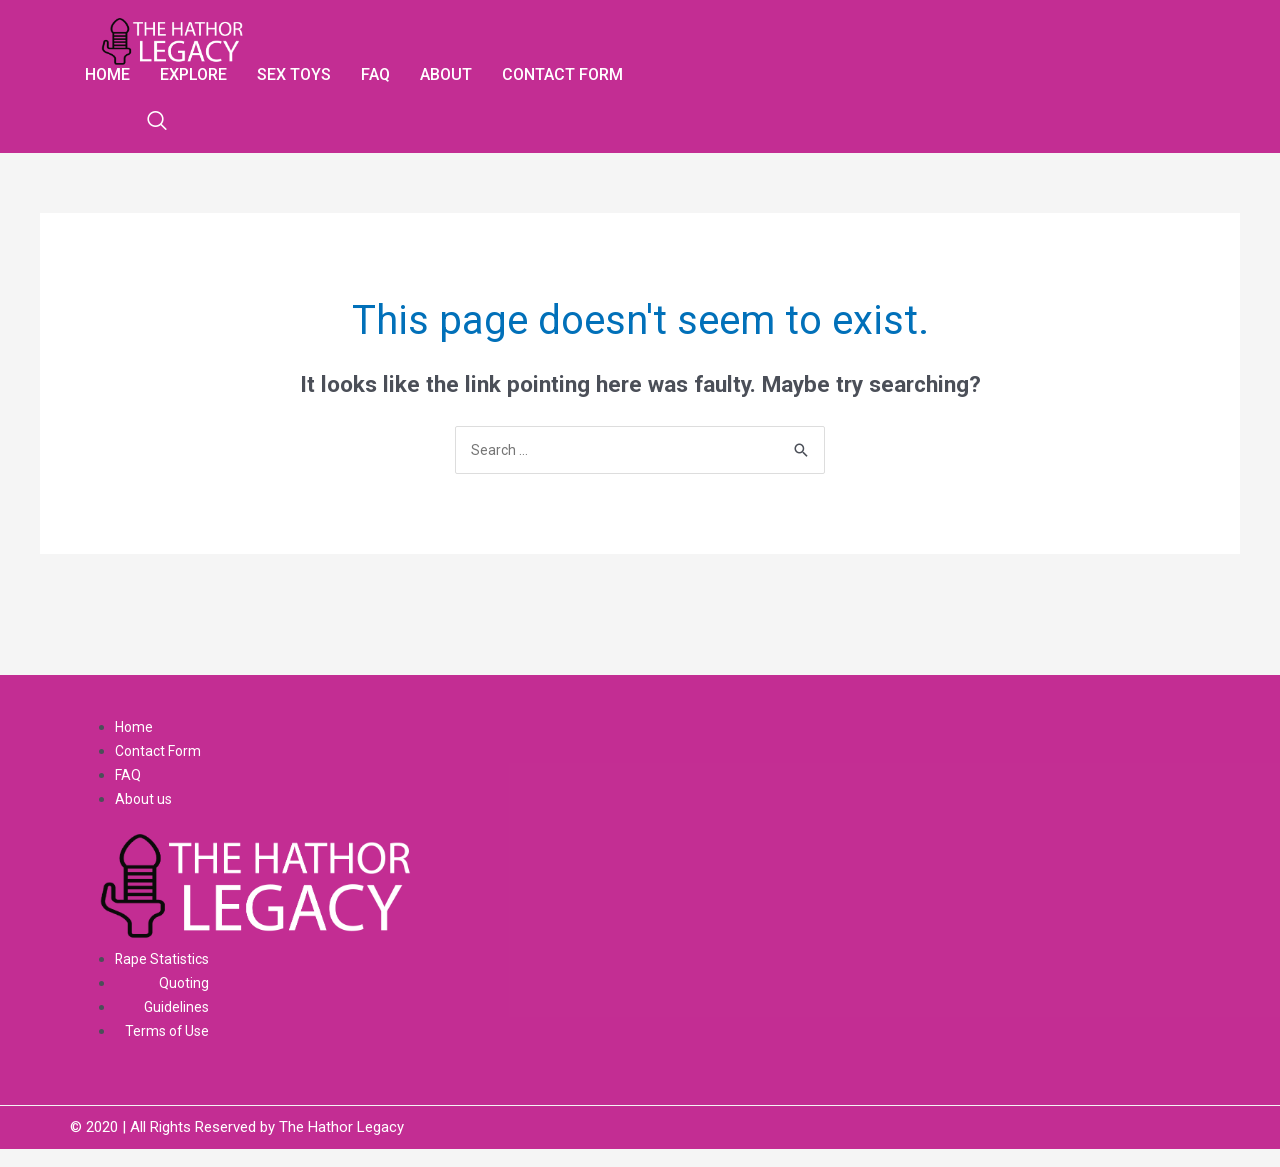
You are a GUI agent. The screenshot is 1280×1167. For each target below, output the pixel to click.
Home (107, 74)
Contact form (562, 74)
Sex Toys (294, 74)
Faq (375, 74)
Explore (193, 74)
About (446, 74)
